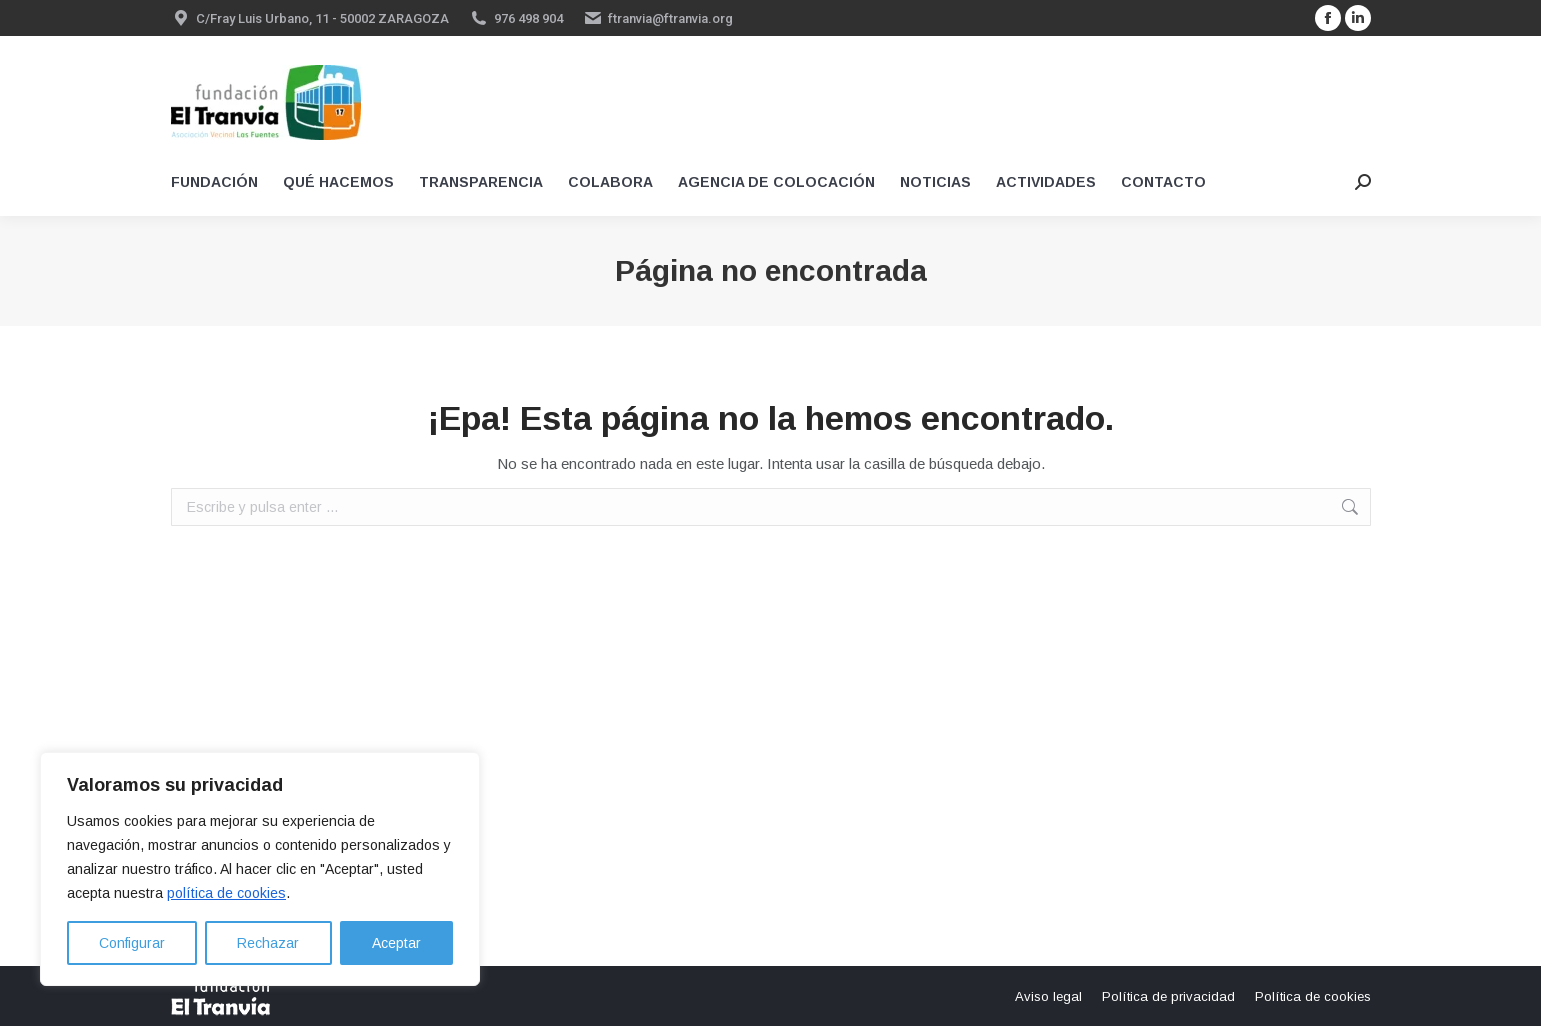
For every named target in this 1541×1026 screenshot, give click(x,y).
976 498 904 (528, 18)
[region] (260, 869)
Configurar (132, 943)
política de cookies (226, 893)
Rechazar (268, 943)
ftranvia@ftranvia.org (670, 18)
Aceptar (396, 943)
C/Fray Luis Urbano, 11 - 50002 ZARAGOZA (322, 18)
